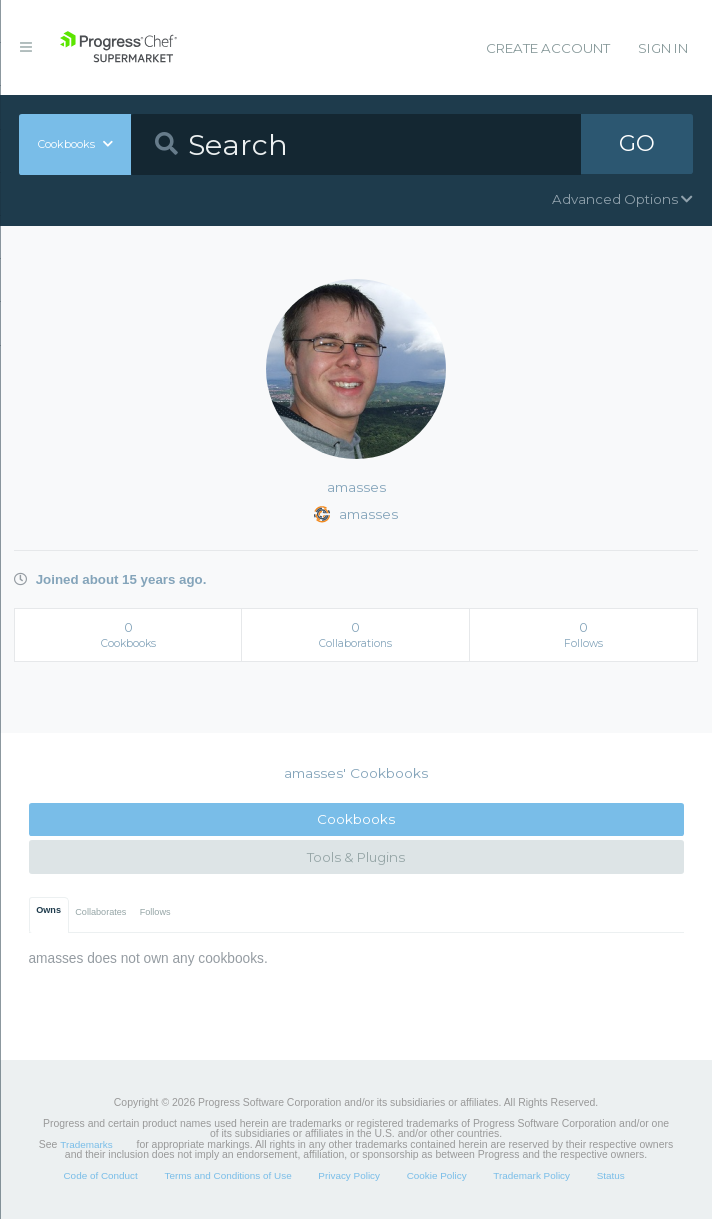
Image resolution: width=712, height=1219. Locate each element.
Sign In (663, 48)
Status (611, 1175)
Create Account (548, 48)
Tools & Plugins (356, 857)
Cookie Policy (437, 1175)
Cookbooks (356, 819)
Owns (48, 910)
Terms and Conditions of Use (227, 1175)
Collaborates (100, 912)
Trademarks (86, 1144)
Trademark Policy (531, 1175)
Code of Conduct (100, 1175)
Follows (155, 912)
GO (637, 144)
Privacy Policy (349, 1175)
